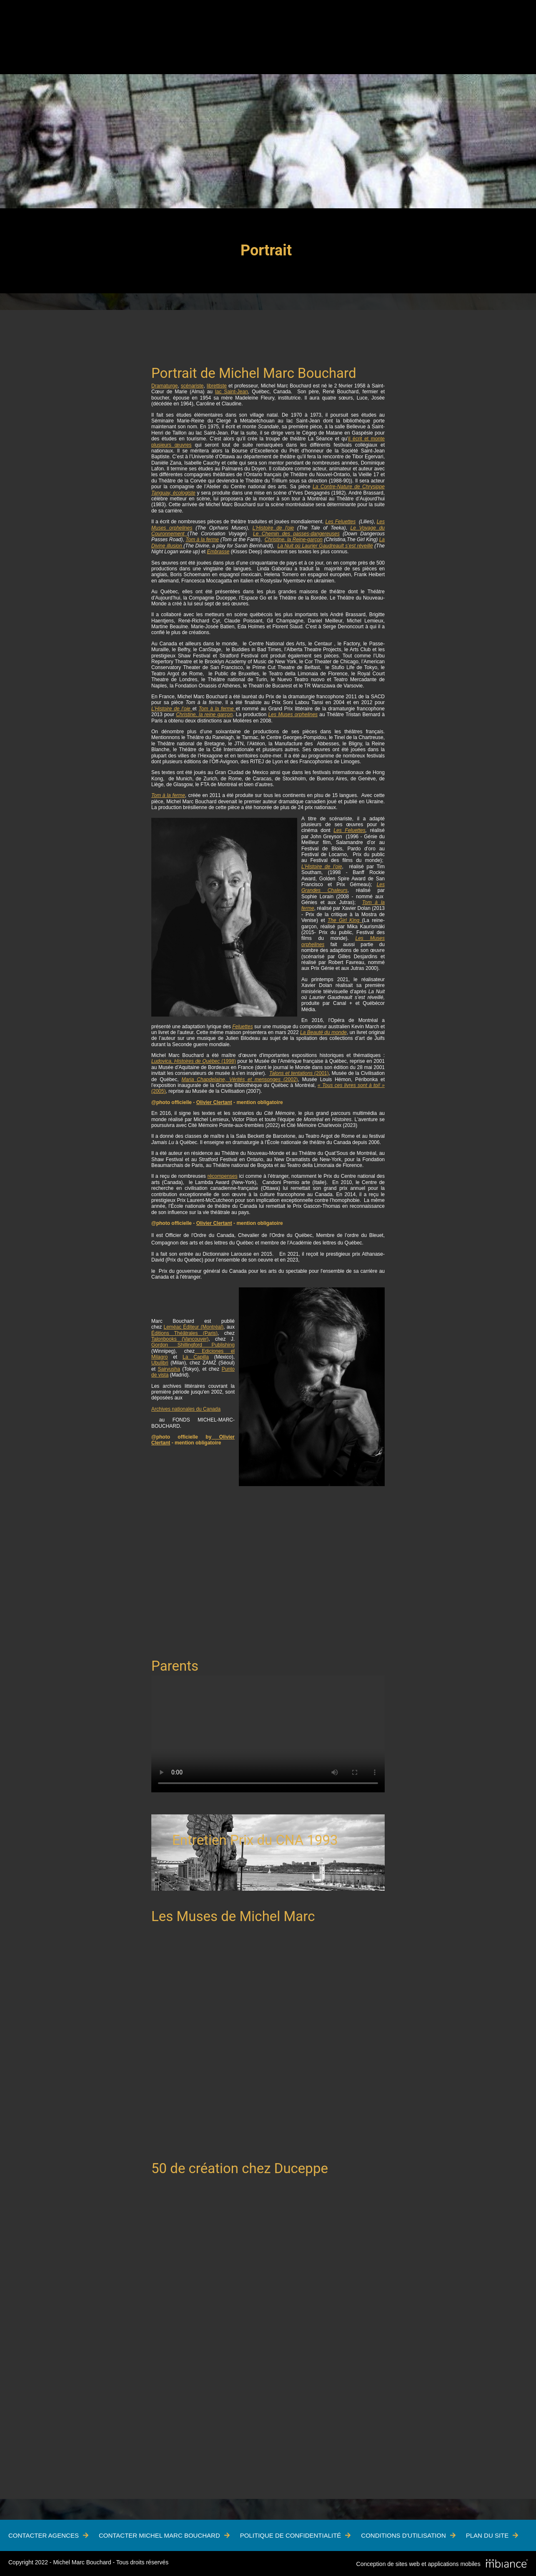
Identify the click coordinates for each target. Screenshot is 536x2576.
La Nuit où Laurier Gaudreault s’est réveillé (325, 546)
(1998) (193, 1061)
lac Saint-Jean (231, 392)
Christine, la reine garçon (204, 714)
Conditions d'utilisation (403, 2535)
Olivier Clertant (214, 1102)
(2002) (239, 1079)
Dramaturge (164, 386)
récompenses (223, 1176)
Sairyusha (169, 1369)
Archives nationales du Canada (185, 1409)
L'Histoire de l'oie (273, 528)
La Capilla (196, 1357)
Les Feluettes (341, 522)
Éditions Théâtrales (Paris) (184, 1333)
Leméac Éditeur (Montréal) (194, 1327)
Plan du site (487, 2535)
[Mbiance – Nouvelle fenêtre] (507, 2564)
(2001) (299, 1073)
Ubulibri (159, 1363)
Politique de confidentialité (290, 2535)
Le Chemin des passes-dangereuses (296, 534)
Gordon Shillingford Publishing (193, 1345)
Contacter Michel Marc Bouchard (159, 2535)
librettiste (217, 386)
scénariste (192, 386)
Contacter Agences (43, 2535)
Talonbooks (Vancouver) (179, 1339)
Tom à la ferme (202, 539)
